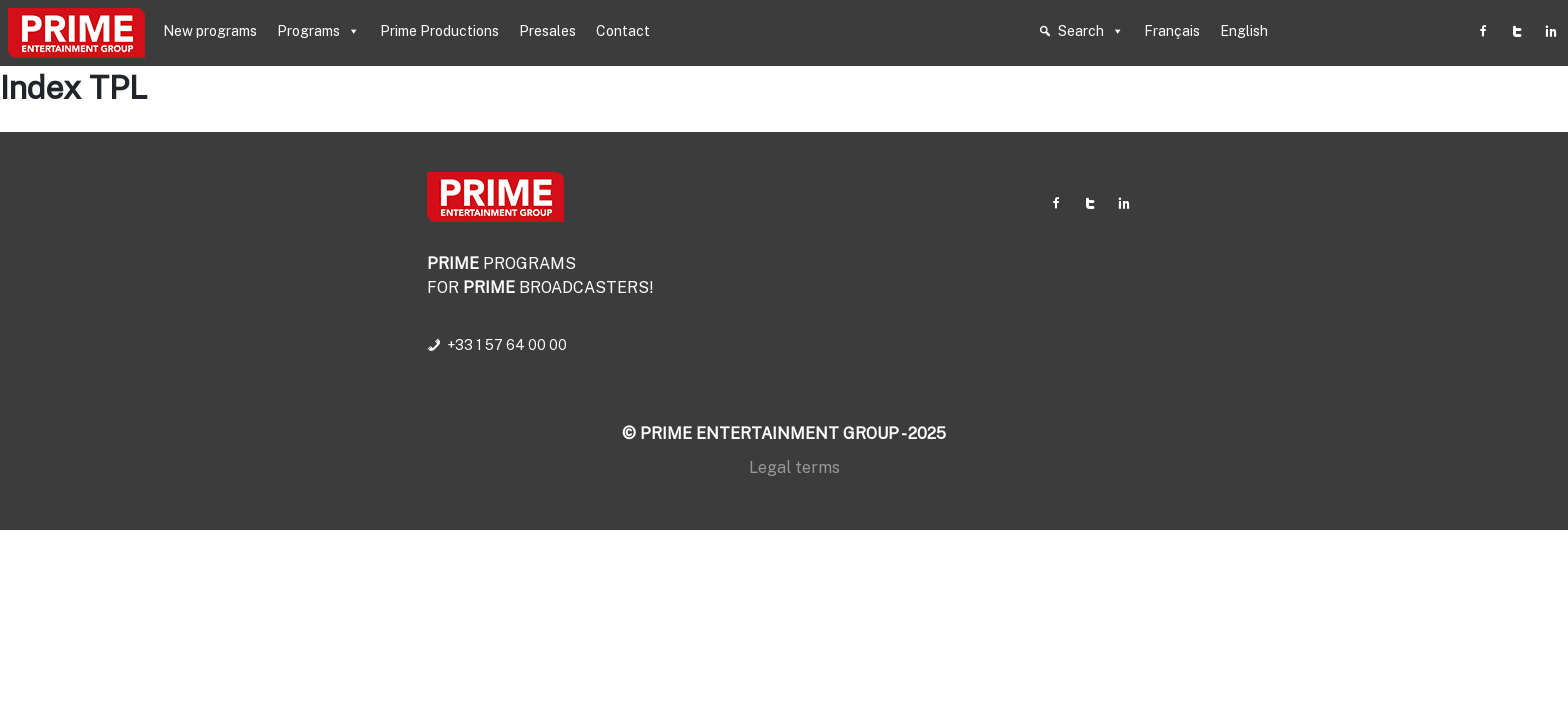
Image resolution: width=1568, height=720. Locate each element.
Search (1091, 31)
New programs (210, 31)
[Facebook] (1483, 31)
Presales (547, 31)
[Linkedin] (1551, 31)
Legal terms (794, 467)
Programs (318, 31)
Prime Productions (439, 31)
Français (1172, 31)
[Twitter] (1517, 31)
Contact (623, 31)
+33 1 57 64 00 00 (507, 345)
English (1244, 31)
